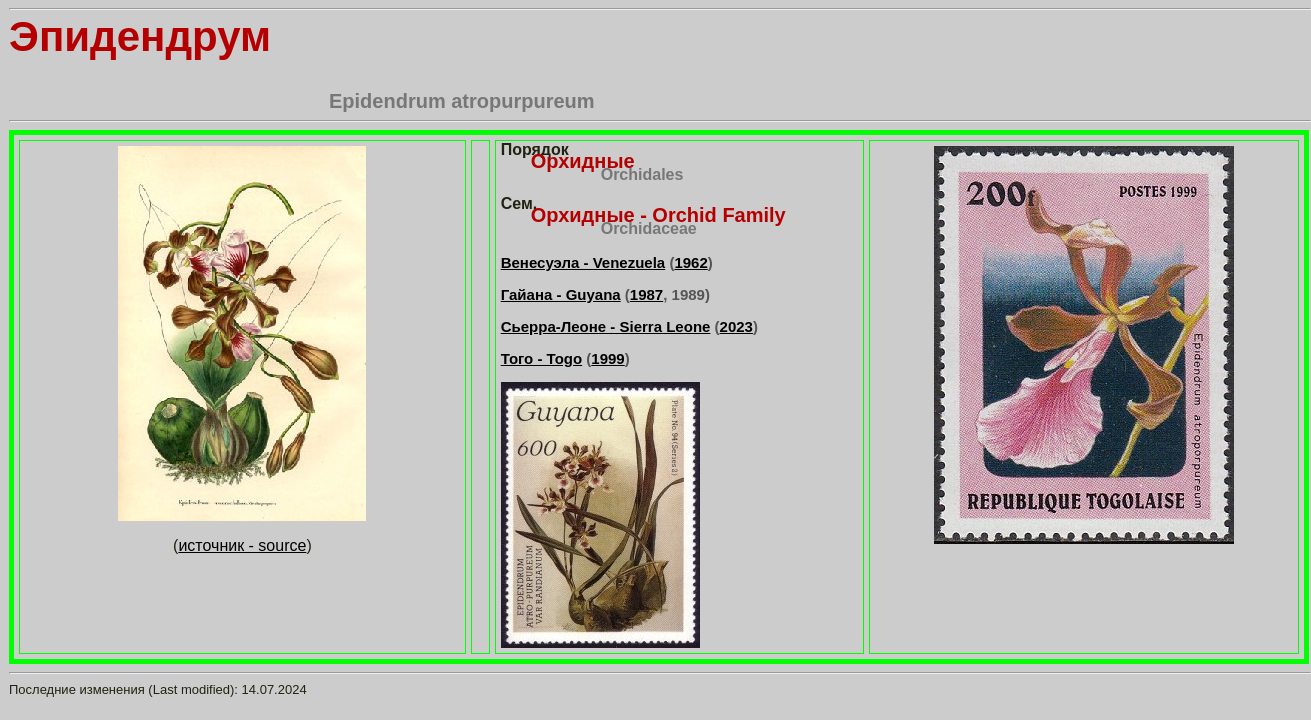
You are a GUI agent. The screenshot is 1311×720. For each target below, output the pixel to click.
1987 (646, 294)
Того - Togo (541, 358)
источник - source (242, 545)
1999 (607, 358)
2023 (736, 326)
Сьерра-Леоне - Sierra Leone (606, 326)
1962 (690, 262)
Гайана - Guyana (561, 294)
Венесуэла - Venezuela (583, 262)
